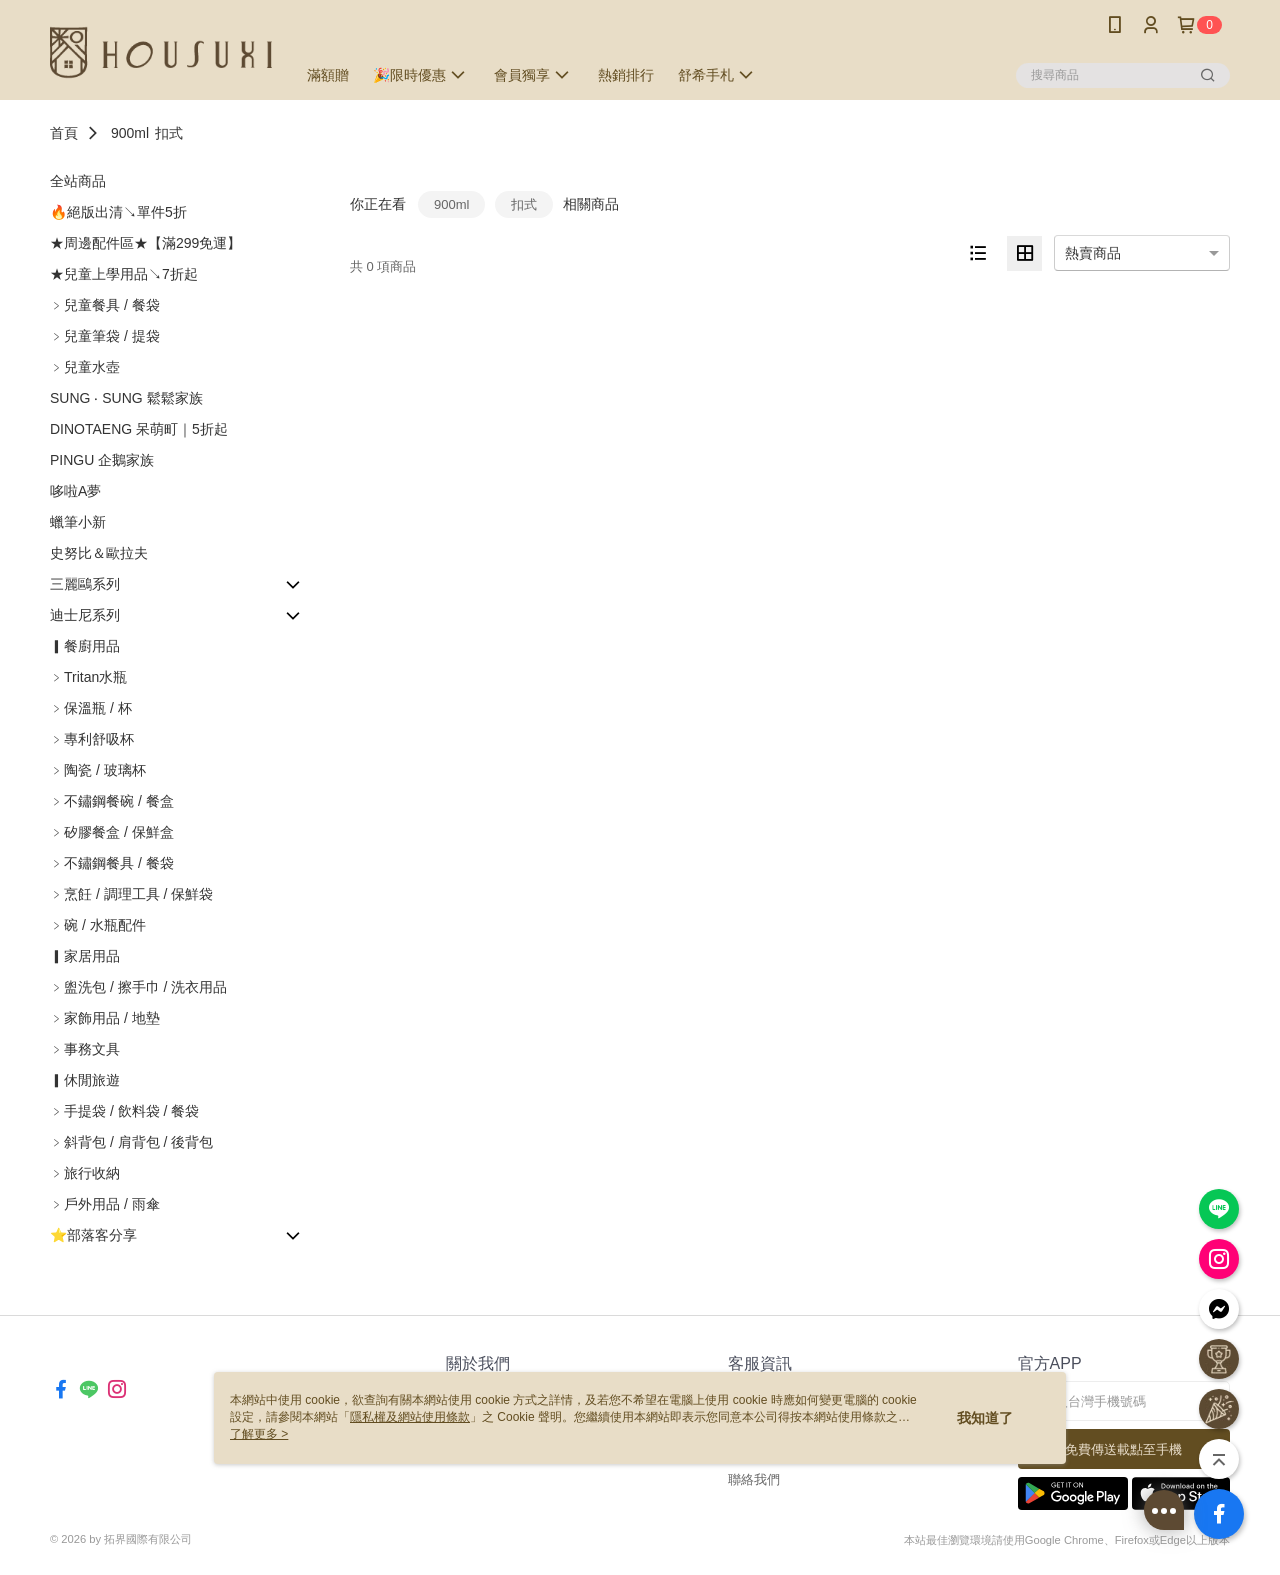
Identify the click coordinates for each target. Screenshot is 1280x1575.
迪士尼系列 (85, 615)
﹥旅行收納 (85, 1173)
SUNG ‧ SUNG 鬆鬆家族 (126, 398)
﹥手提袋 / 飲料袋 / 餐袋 (124, 1111)
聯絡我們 (754, 1479)
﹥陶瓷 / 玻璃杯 (98, 770)
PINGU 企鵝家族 (102, 460)
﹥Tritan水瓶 (88, 677)
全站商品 (78, 181)
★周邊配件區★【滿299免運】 (145, 243)
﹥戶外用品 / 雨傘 (105, 1204)
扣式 (169, 133)
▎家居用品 (85, 956)
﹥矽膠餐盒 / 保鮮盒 (112, 832)
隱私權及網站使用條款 (410, 1417)
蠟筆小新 (78, 522)
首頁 (64, 133)
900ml (130, 133)
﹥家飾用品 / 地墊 (105, 1018)
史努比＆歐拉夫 (99, 553)
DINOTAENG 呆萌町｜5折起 (139, 429)
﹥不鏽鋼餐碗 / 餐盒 (112, 801)
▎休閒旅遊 (85, 1080)
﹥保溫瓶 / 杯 (91, 708)
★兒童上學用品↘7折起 (124, 274)
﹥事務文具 (85, 1049)
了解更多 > (259, 1434)
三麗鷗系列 (85, 584)
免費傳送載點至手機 (1123, 1449)
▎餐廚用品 (85, 646)
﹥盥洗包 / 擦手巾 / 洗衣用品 (138, 987)
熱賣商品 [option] (1093, 253)
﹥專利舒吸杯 (92, 739)
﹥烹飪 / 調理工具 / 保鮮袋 (131, 894)
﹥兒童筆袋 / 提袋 (105, 336)
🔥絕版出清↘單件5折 (118, 212)
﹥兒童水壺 (85, 367)
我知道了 (985, 1418)
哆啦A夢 (75, 491)
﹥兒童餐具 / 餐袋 (105, 305)
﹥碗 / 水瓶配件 (98, 925)
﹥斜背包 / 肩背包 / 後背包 (131, 1142)
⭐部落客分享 (93, 1235)
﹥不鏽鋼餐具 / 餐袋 (112, 863)
